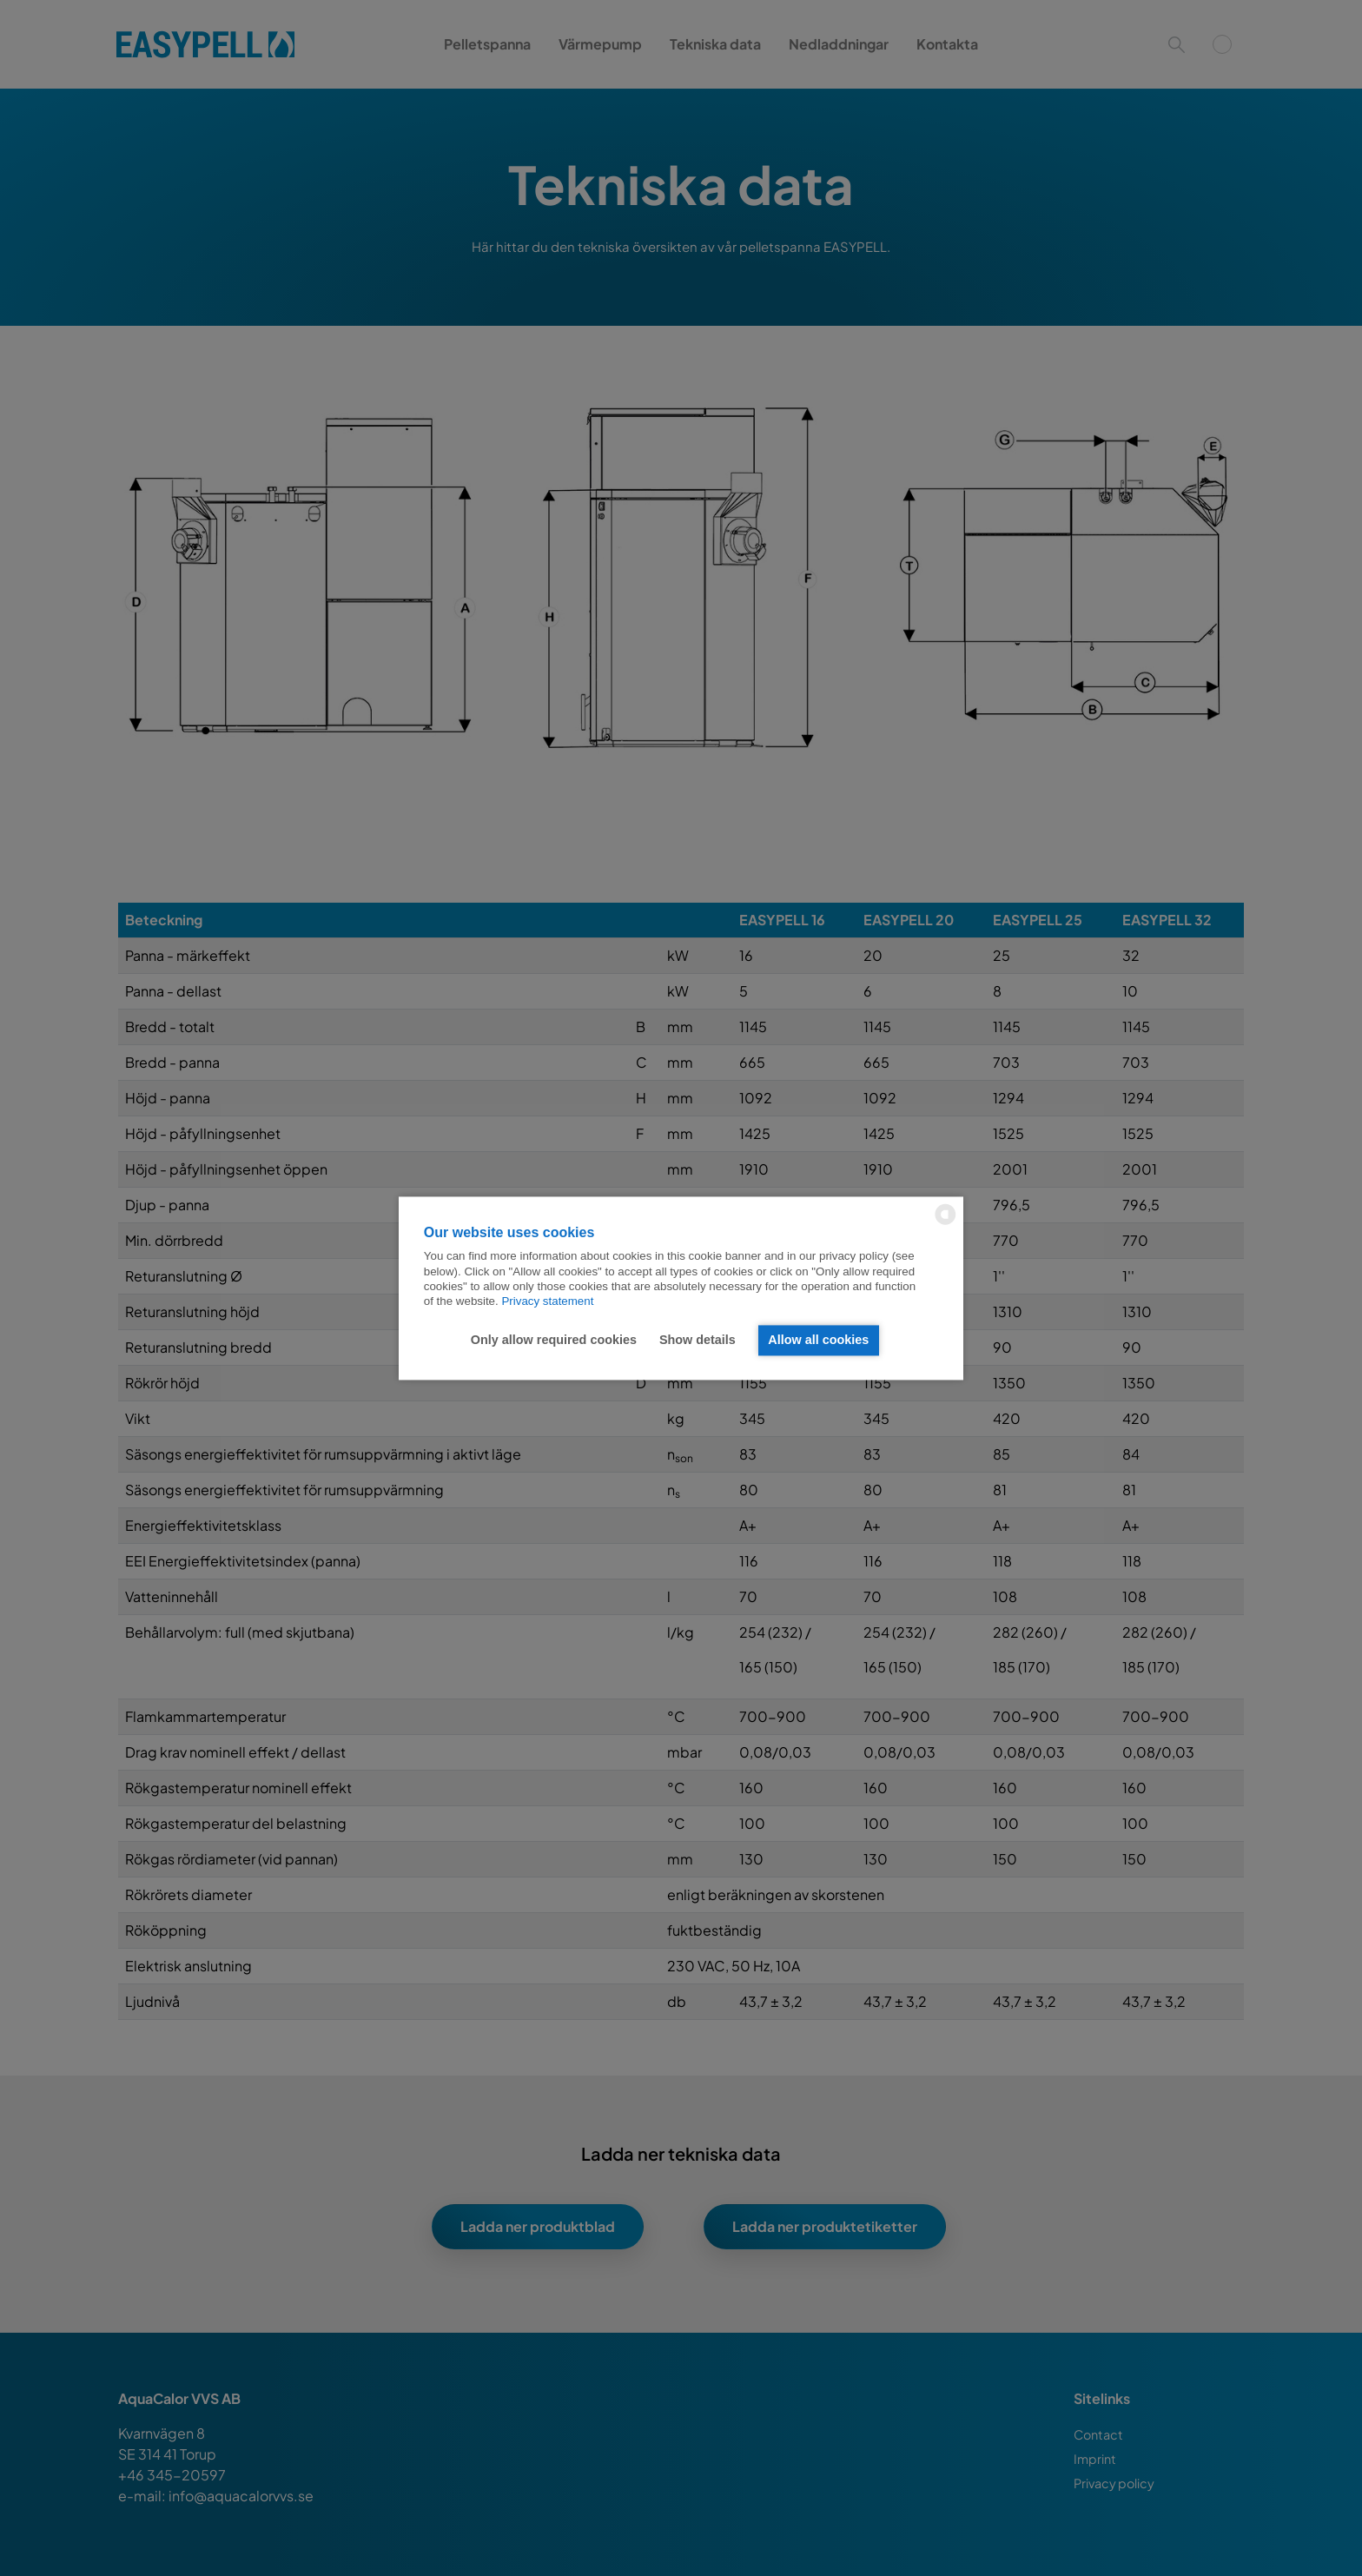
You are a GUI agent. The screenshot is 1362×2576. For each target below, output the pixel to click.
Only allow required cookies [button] (554, 1341)
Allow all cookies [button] (818, 1341)
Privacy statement (547, 1301)
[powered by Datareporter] (945, 1223)
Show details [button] (697, 1341)
